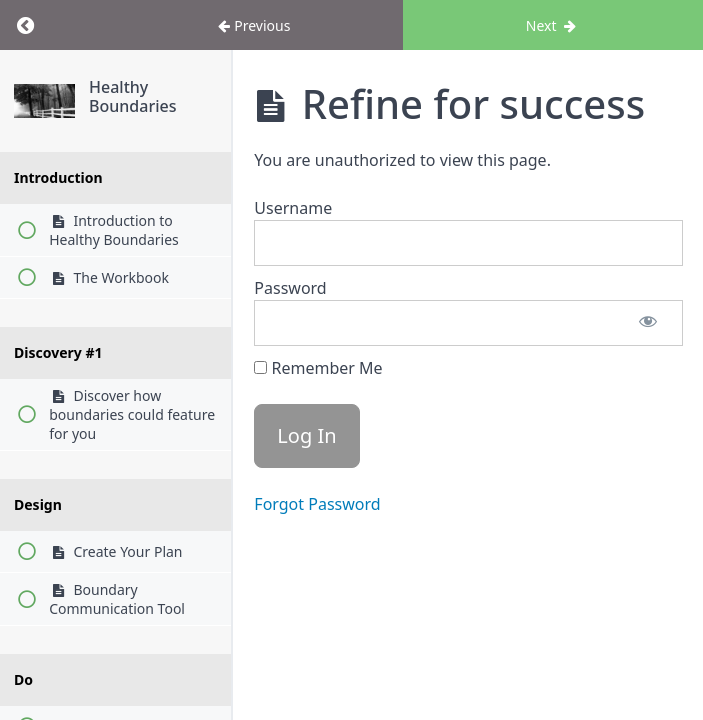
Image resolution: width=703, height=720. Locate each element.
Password (290, 288)
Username (293, 208)
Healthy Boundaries (132, 96)
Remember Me (318, 368)
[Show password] (648, 323)
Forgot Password (317, 504)
